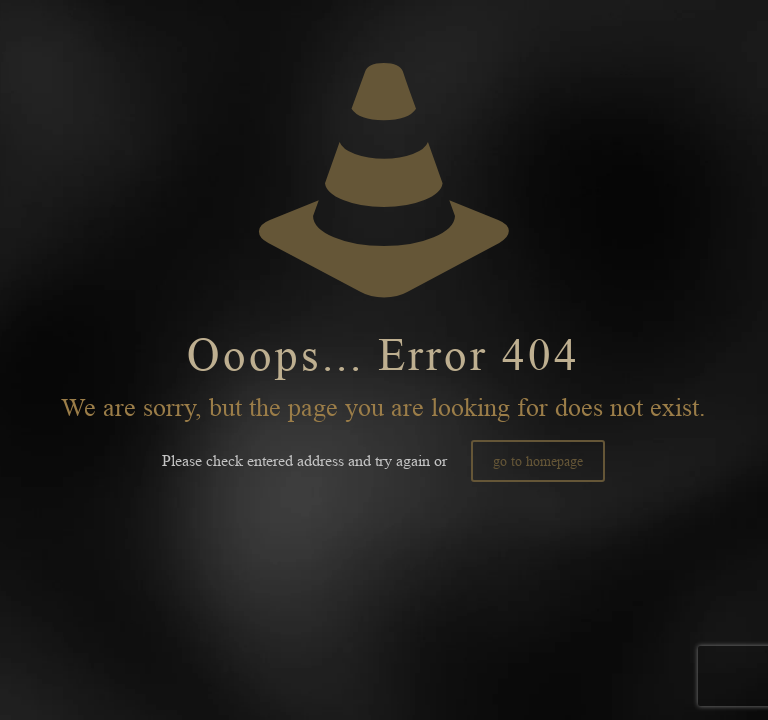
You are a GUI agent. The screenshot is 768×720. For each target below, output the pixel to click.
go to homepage (538, 461)
